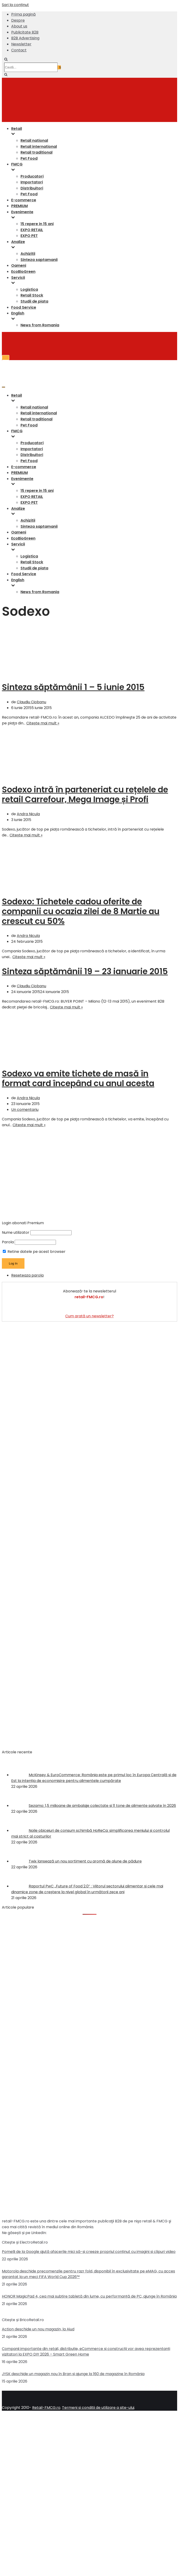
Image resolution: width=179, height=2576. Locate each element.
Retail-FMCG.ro (46, 2407)
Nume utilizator (15, 1232)
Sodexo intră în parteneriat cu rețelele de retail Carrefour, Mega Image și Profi (85, 794)
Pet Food (29, 158)
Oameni (18, 265)
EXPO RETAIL (32, 230)
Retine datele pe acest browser (34, 1251)
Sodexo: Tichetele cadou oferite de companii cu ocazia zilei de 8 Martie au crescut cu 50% (80, 911)
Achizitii (28, 253)
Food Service (23, 307)
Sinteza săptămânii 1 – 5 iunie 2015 (73, 687)
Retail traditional (36, 152)
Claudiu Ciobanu (31, 702)
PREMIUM (19, 206)
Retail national (34, 140)
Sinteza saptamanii (39, 259)
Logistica (29, 289)
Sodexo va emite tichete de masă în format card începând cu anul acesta (78, 1078)
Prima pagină (23, 14)
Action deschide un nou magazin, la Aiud (38, 2329)
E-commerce (23, 200)
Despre (18, 20)
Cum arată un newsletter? (89, 1316)
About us (19, 26)
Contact (19, 50)
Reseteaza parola (27, 1275)
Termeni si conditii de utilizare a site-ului (98, 2407)
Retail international (39, 146)
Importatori (32, 182)
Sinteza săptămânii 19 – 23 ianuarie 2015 (85, 971)
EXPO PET (29, 235)
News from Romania (40, 325)
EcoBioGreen (23, 271)
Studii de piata (34, 301)
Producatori (32, 176)
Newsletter (21, 44)
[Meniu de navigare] (5, 357)
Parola (8, 1242)
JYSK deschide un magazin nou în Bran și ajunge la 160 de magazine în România (73, 2374)
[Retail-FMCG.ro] (36, 94)
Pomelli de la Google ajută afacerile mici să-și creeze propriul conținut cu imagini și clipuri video (89, 2251)
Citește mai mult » (42, 723)
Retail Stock (32, 295)
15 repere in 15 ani (37, 223)
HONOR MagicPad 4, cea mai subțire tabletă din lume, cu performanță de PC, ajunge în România (89, 2296)
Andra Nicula (28, 814)
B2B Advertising (25, 38)
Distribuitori (32, 188)
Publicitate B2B (24, 32)
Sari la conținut (15, 4)
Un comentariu (24, 1109)
